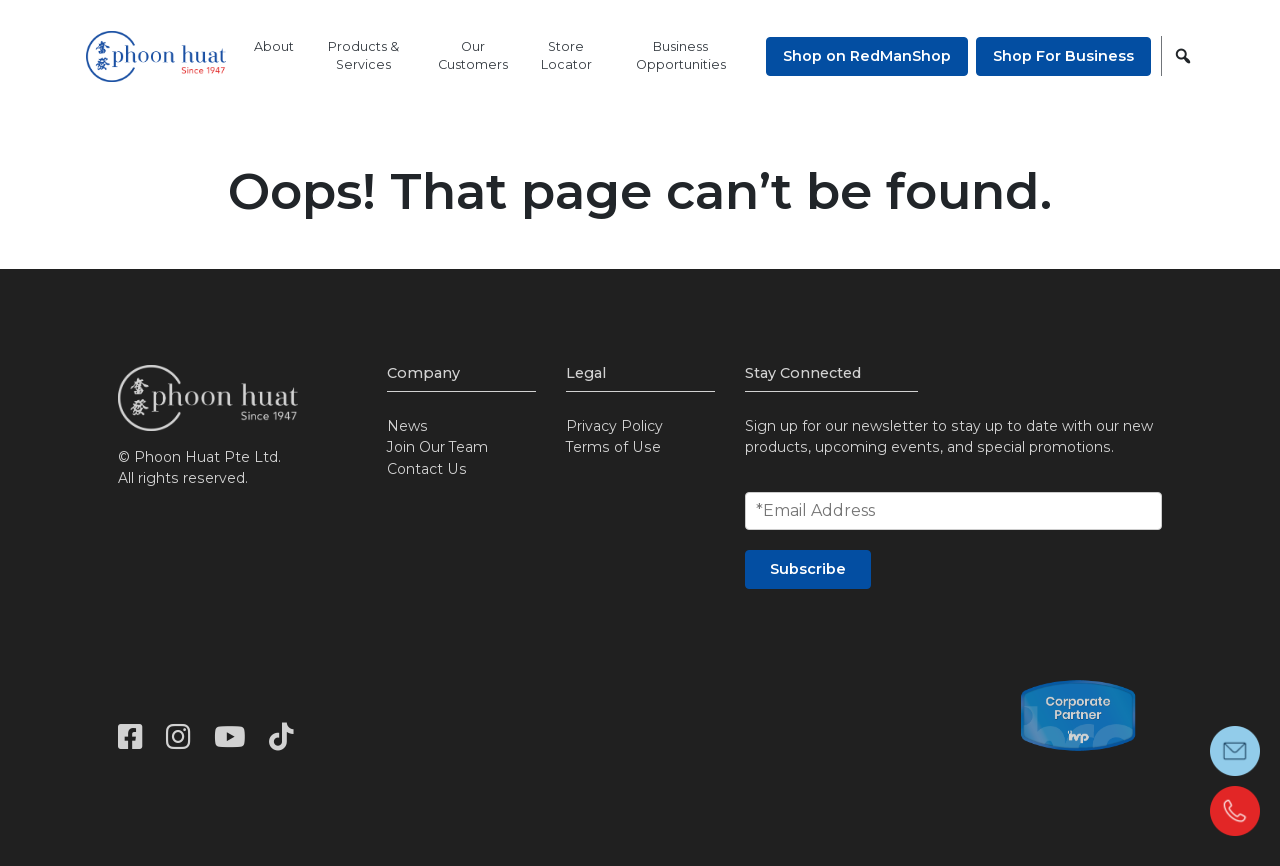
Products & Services (363, 56)
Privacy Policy (614, 426)
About (274, 46)
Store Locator (566, 56)
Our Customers (473, 56)
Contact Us (427, 469)
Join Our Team (437, 447)
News (407, 426)
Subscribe (808, 569)
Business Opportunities (681, 56)
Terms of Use (613, 447)
